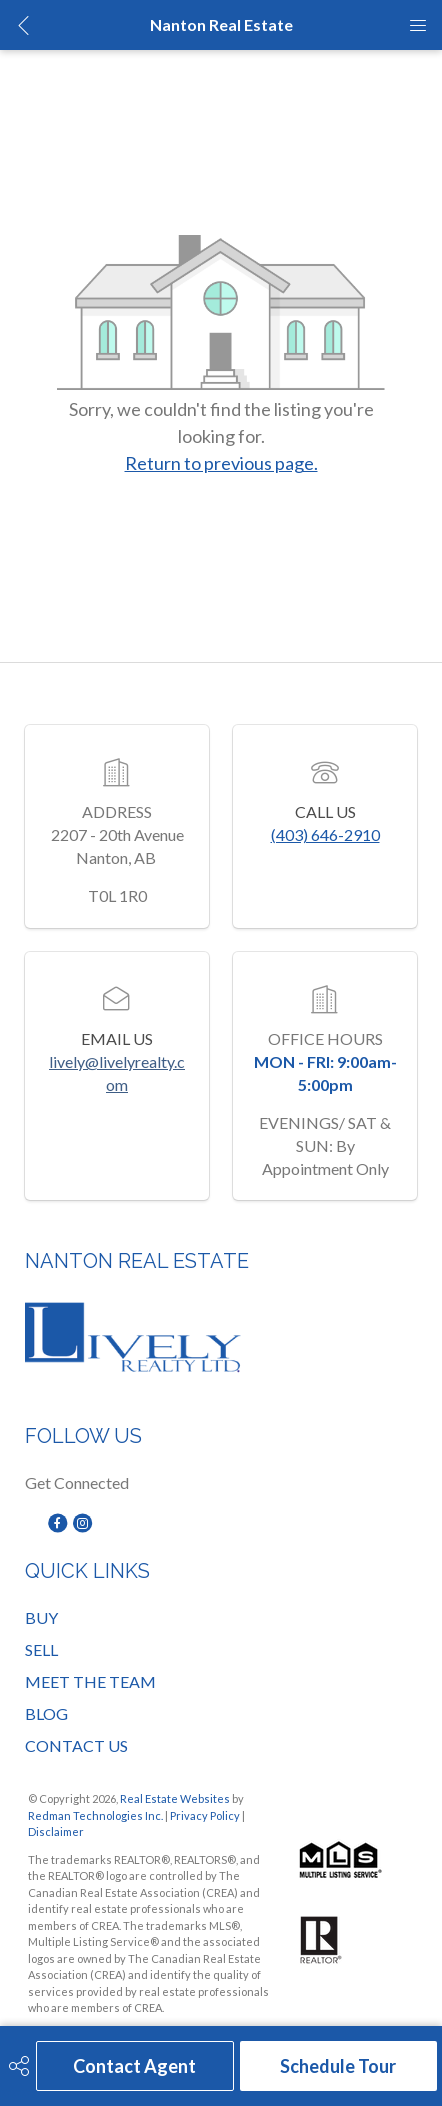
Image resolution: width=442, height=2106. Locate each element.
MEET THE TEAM (90, 1681)
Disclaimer (56, 1831)
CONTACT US (76, 1745)
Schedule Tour (338, 2066)
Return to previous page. (221, 463)
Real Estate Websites (176, 1798)
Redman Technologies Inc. (96, 1815)
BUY (41, 1617)
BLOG (46, 1713)
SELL (41, 1649)
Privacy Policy (205, 1815)
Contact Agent (134, 2066)
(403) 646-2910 (325, 834)
